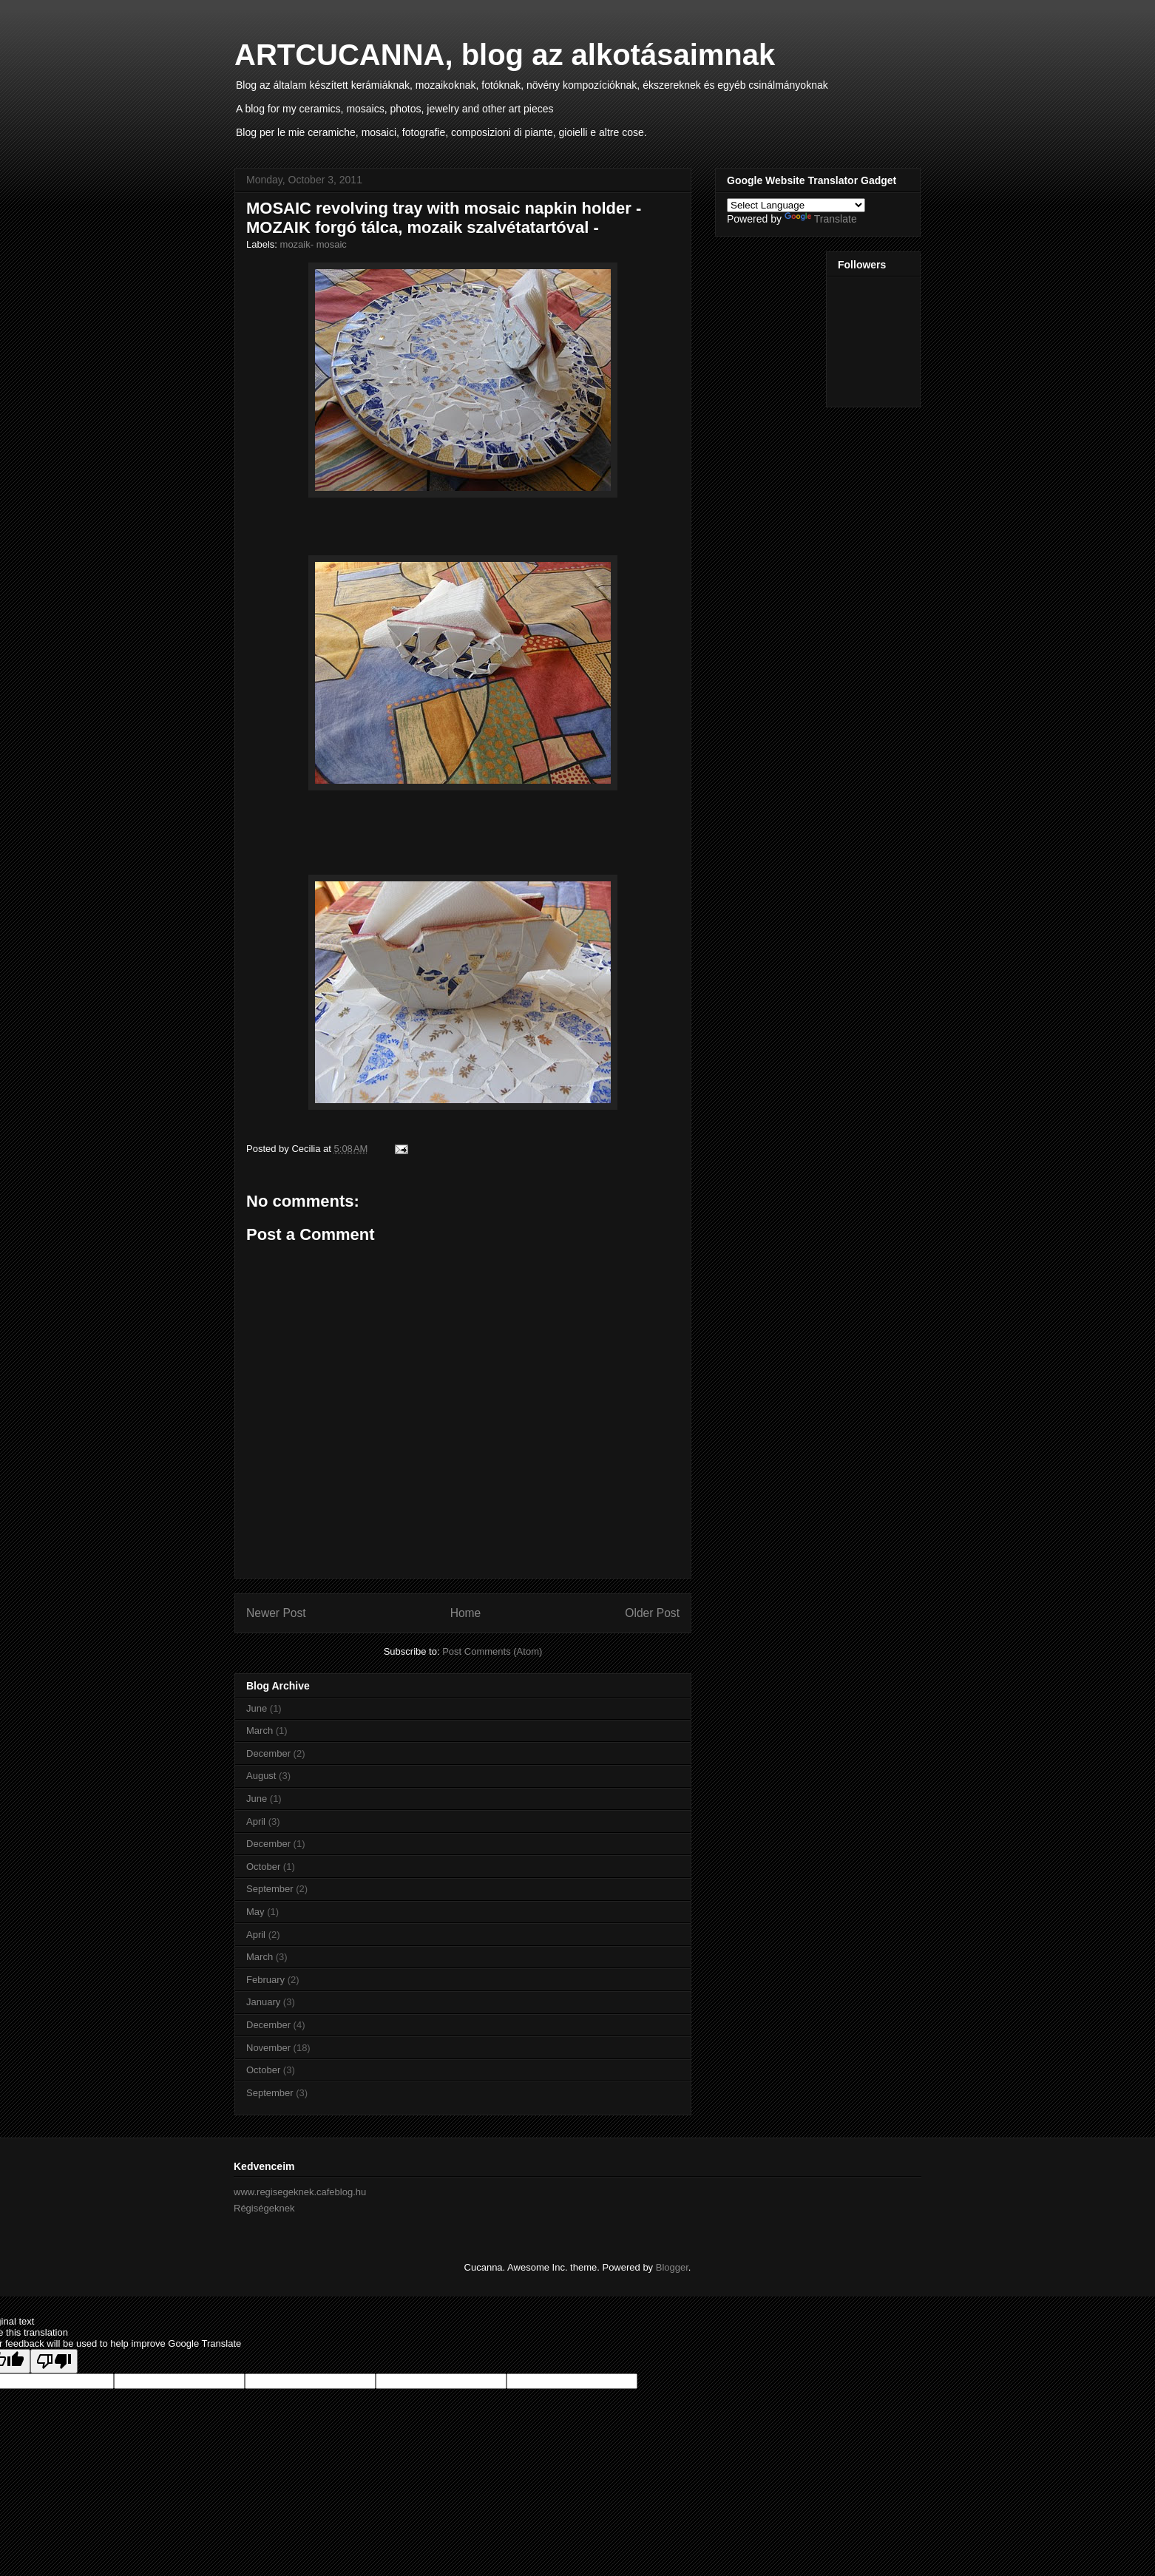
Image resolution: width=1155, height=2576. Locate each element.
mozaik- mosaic (313, 244)
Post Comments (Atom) (492, 1651)
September (270, 1888)
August (261, 1775)
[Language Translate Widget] (796, 205)
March (259, 1730)
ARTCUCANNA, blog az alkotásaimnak (504, 54)
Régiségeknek (264, 2208)
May (255, 1911)
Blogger (672, 2267)
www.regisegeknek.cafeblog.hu (300, 2191)
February (265, 1979)
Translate (821, 219)
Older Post (652, 1613)
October (263, 1866)
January (263, 2001)
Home (465, 1613)
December (268, 1753)
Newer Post (276, 1613)
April (255, 1821)
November (268, 2047)
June (256, 1708)
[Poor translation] (54, 2361)
